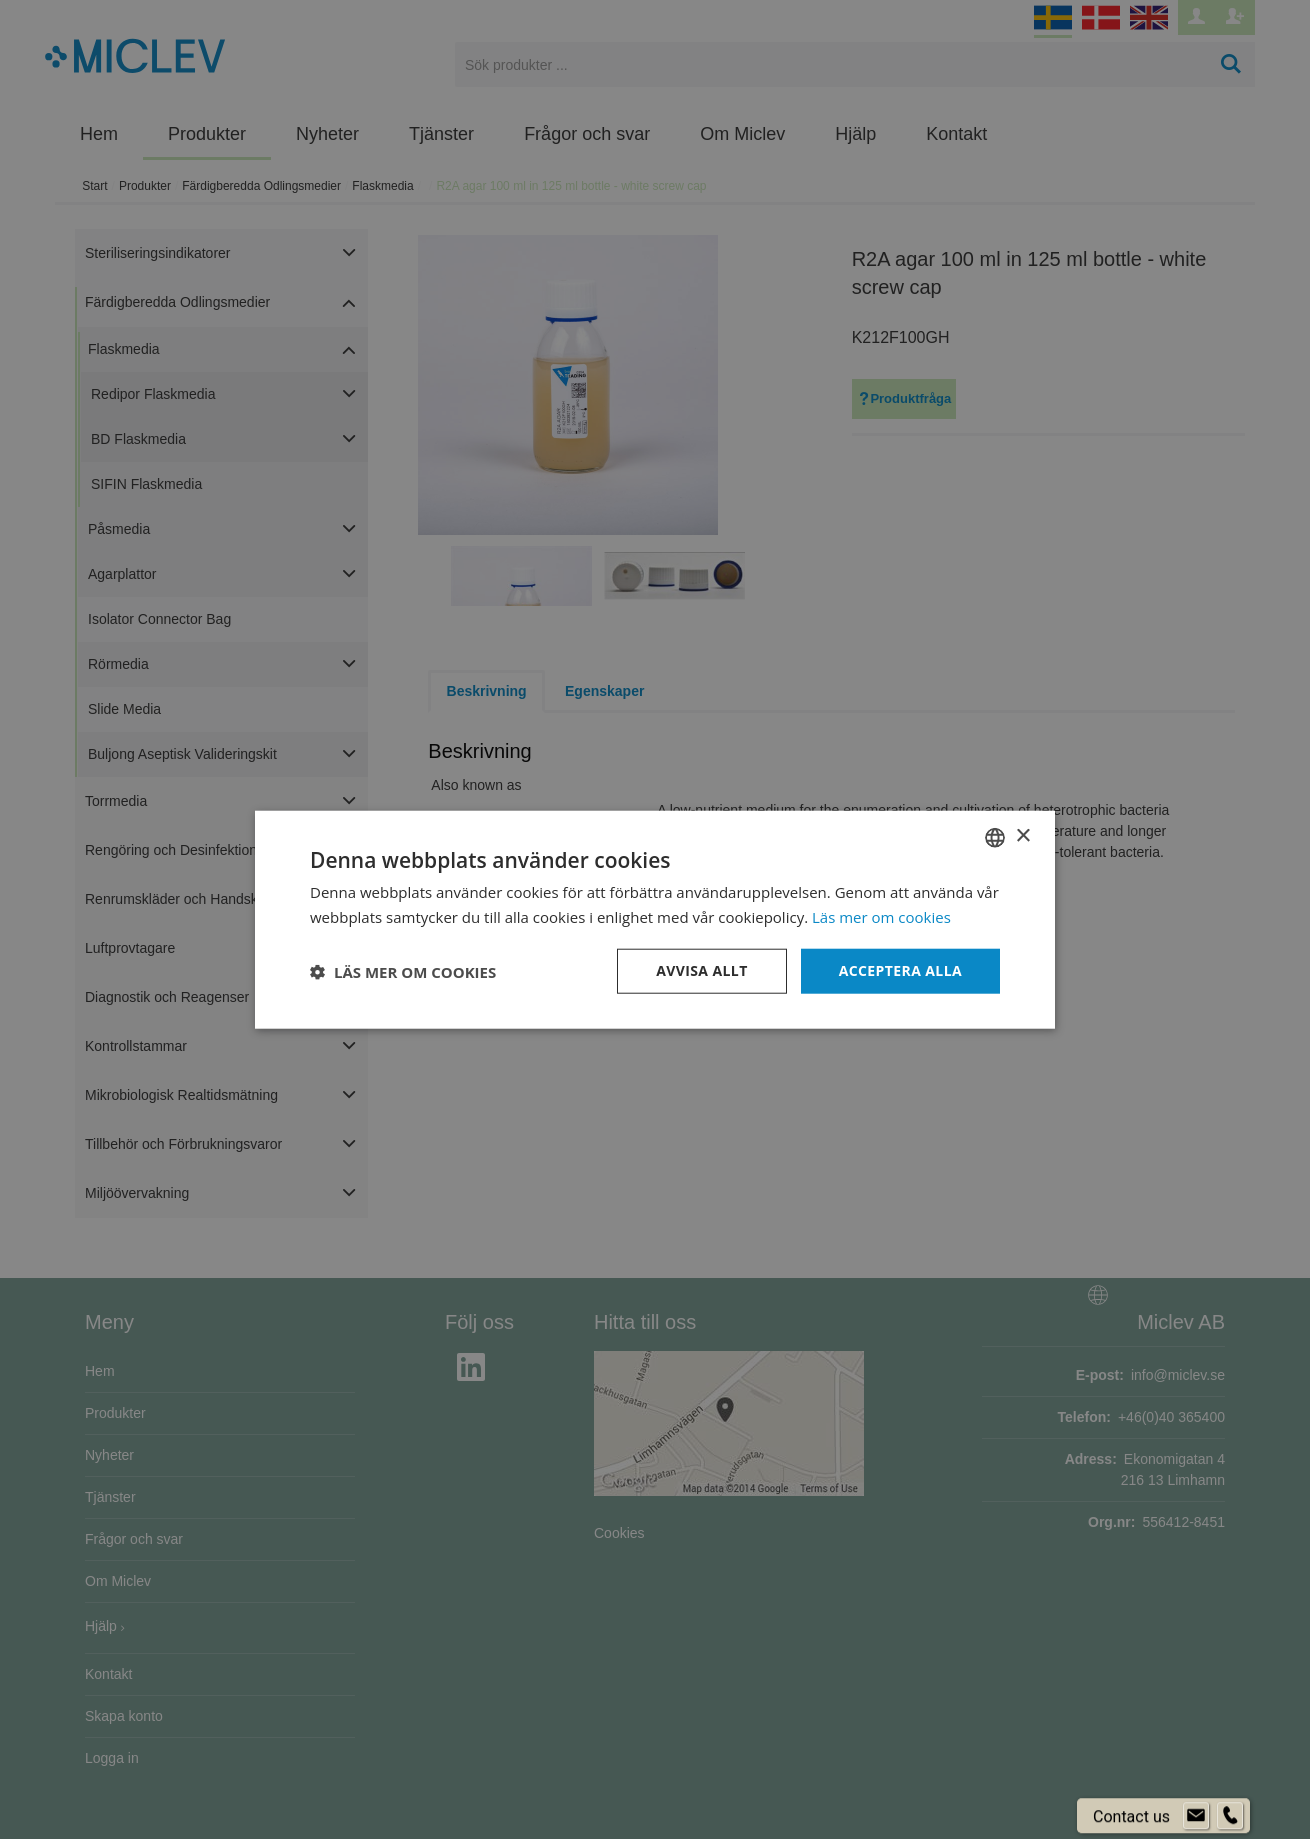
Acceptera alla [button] (900, 970)
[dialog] (655, 919)
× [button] (1022, 836)
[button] (403, 971)
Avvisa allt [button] (701, 970)
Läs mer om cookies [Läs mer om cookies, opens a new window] (881, 916)
